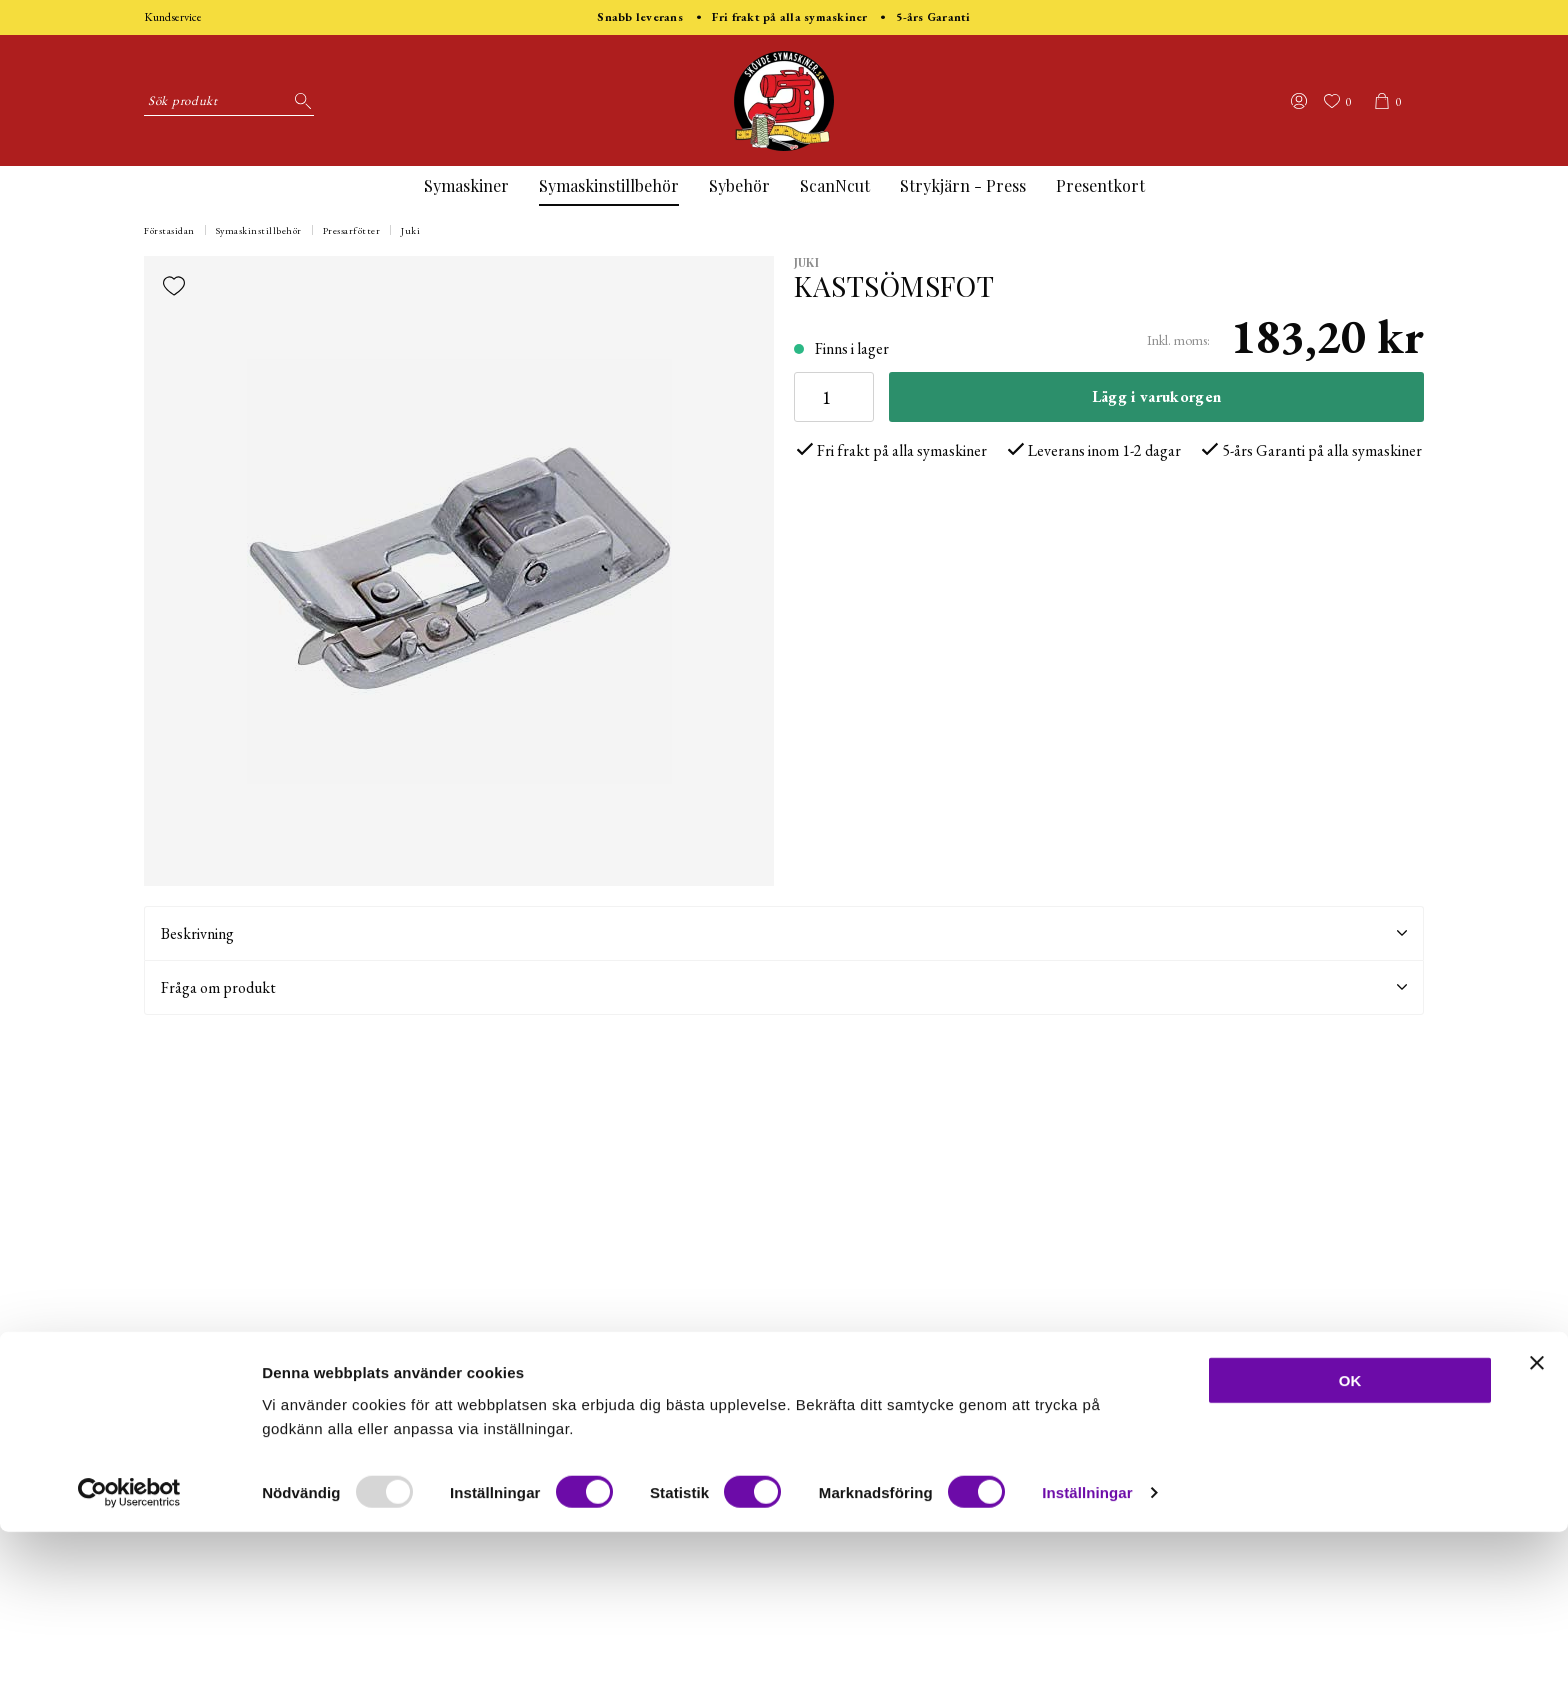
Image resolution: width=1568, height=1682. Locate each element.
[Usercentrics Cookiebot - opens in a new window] (129, 1643)
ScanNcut (835, 185)
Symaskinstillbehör (609, 185)
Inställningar (1087, 1642)
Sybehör (739, 185)
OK (1350, 1529)
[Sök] (299, 101)
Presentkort (1100, 185)
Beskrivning (784, 933)
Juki (410, 230)
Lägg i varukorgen (1156, 396)
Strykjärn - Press (963, 185)
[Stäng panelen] (1537, 1512)
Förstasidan (169, 230)
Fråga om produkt (784, 987)
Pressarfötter (352, 230)
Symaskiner (466, 185)
